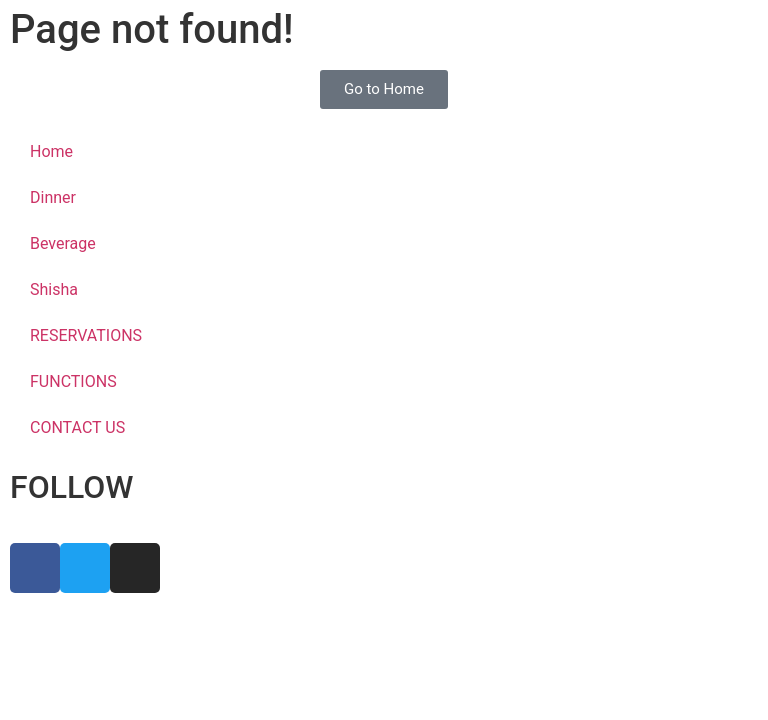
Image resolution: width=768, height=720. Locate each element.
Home (51, 151)
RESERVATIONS (86, 335)
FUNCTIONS (73, 381)
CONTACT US (77, 427)
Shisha (54, 289)
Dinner (53, 197)
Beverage (63, 243)
